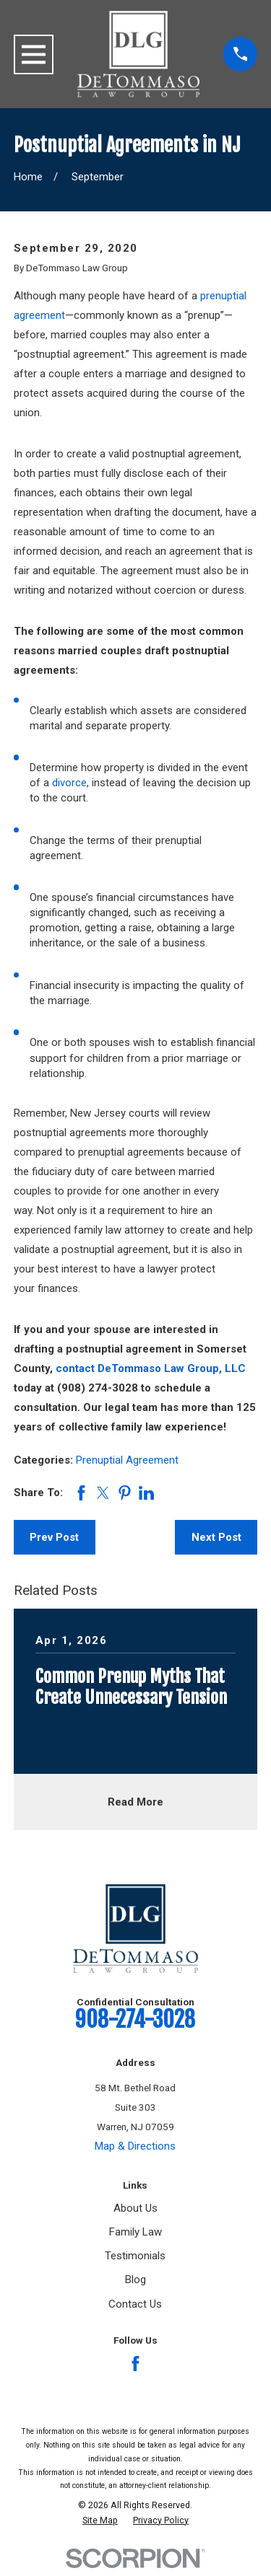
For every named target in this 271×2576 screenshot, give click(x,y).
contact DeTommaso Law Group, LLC (151, 1368)
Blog (135, 2279)
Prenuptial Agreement (127, 1460)
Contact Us (135, 2304)
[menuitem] (100, 2520)
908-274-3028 (135, 2019)
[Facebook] (135, 2363)
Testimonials (135, 2255)
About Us (135, 2208)
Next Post (216, 1537)
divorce (69, 782)
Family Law (135, 2231)
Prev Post (54, 1537)
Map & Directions (135, 2146)
